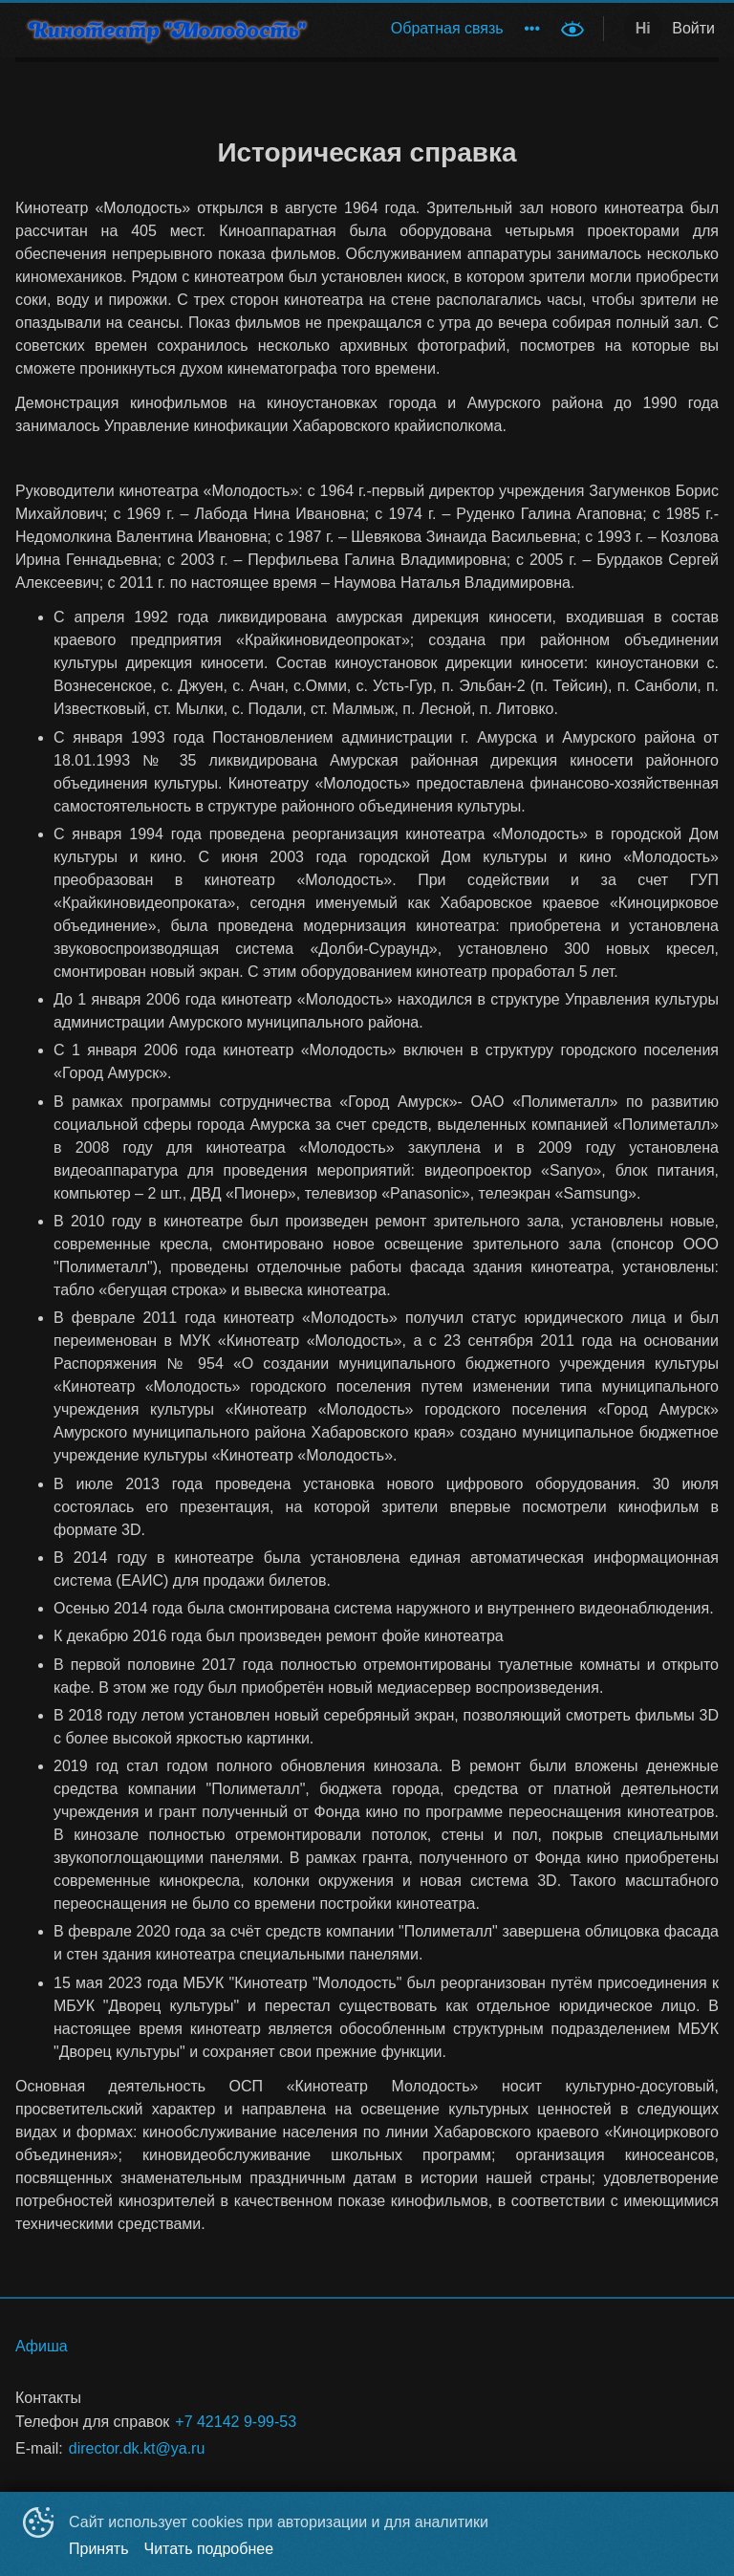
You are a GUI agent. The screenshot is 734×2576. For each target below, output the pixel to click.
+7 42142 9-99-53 (235, 2422)
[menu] (442, 28)
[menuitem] (447, 28)
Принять (99, 2549)
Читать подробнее (209, 2549)
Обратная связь (447, 28)
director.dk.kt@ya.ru (137, 2448)
